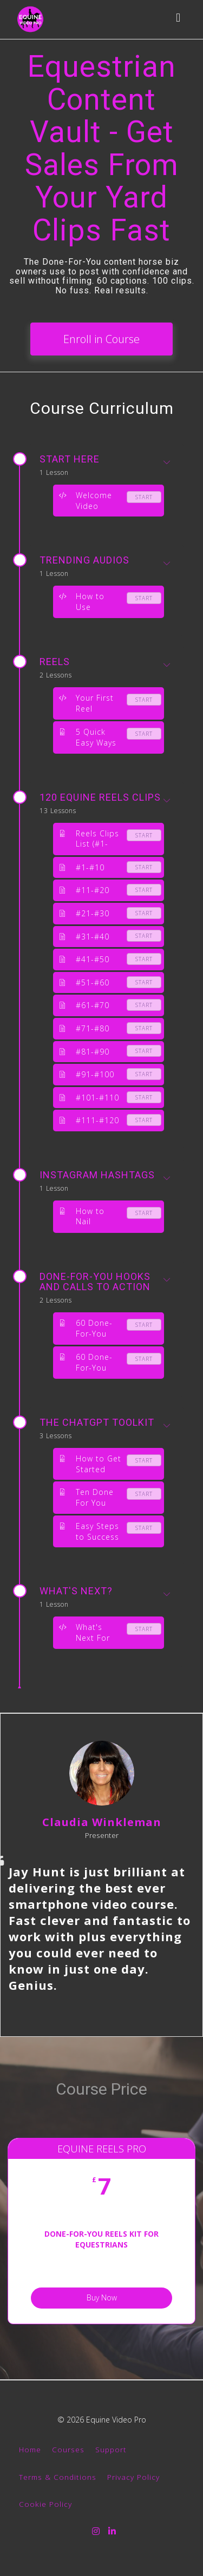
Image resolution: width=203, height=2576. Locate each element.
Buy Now (102, 2297)
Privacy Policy (133, 2477)
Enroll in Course (101, 339)
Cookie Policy (45, 2504)
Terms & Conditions (57, 2477)
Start (144, 497)
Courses (68, 2449)
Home (30, 2449)
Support (111, 2449)
